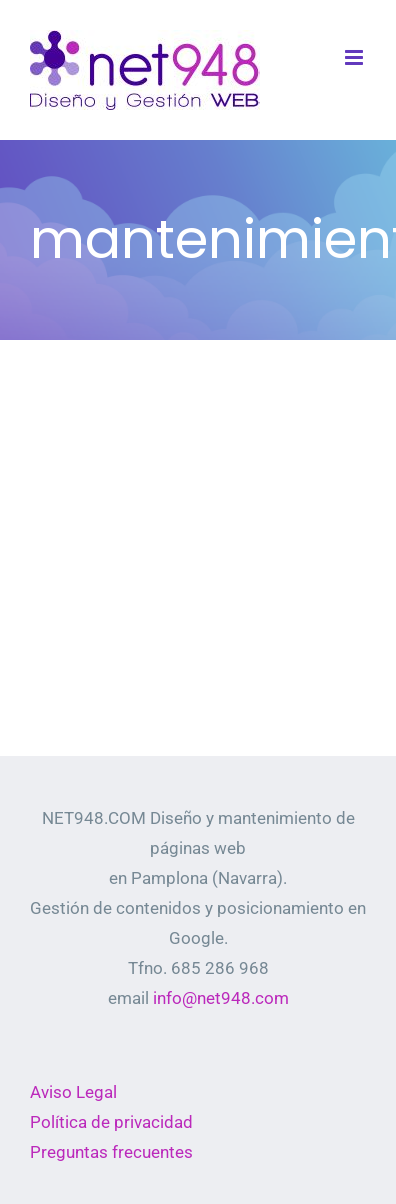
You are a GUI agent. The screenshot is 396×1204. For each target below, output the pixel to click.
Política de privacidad (111, 1122)
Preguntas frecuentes (111, 1152)
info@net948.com (221, 998)
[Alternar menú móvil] (355, 57)
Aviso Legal (73, 1092)
